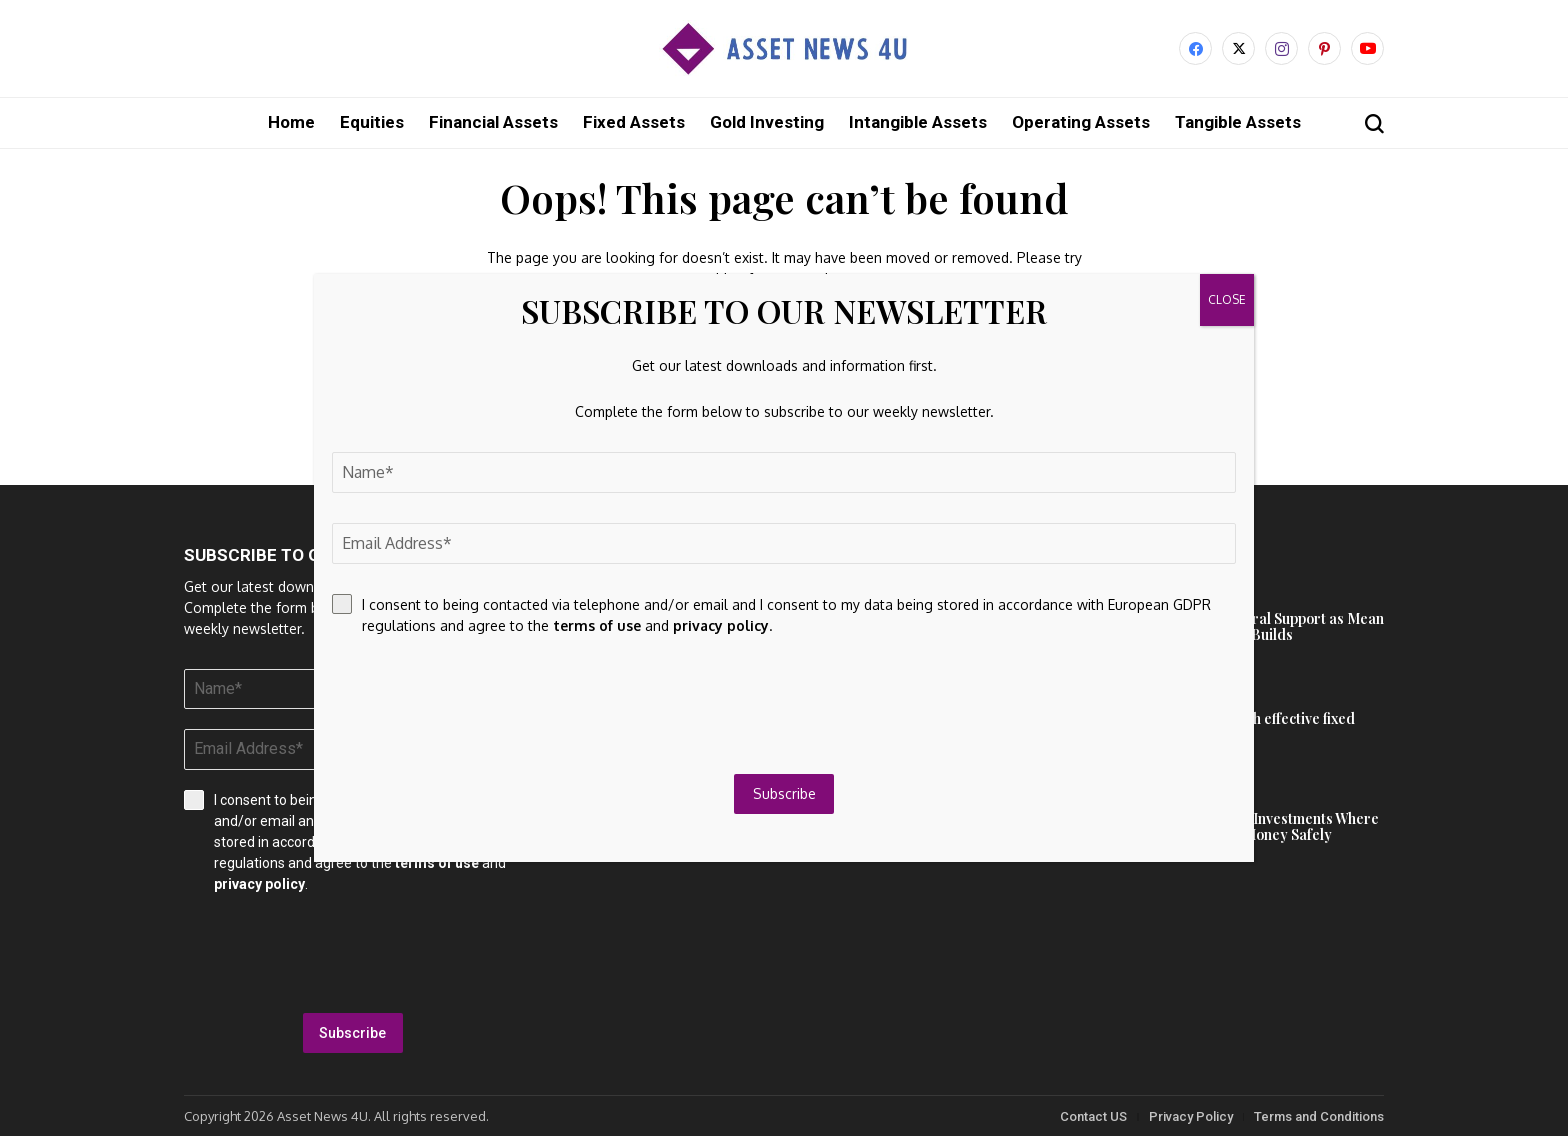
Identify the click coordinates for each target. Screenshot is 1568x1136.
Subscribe (352, 1032)
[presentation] (353, 953)
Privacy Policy (1191, 1115)
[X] (1238, 48)
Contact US (1093, 1115)
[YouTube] (1367, 48)
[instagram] (1281, 48)
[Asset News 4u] (784, 48)
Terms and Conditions (1319, 1115)
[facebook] (1195, 48)
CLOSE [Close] (1227, 299)
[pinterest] (1324, 48)
